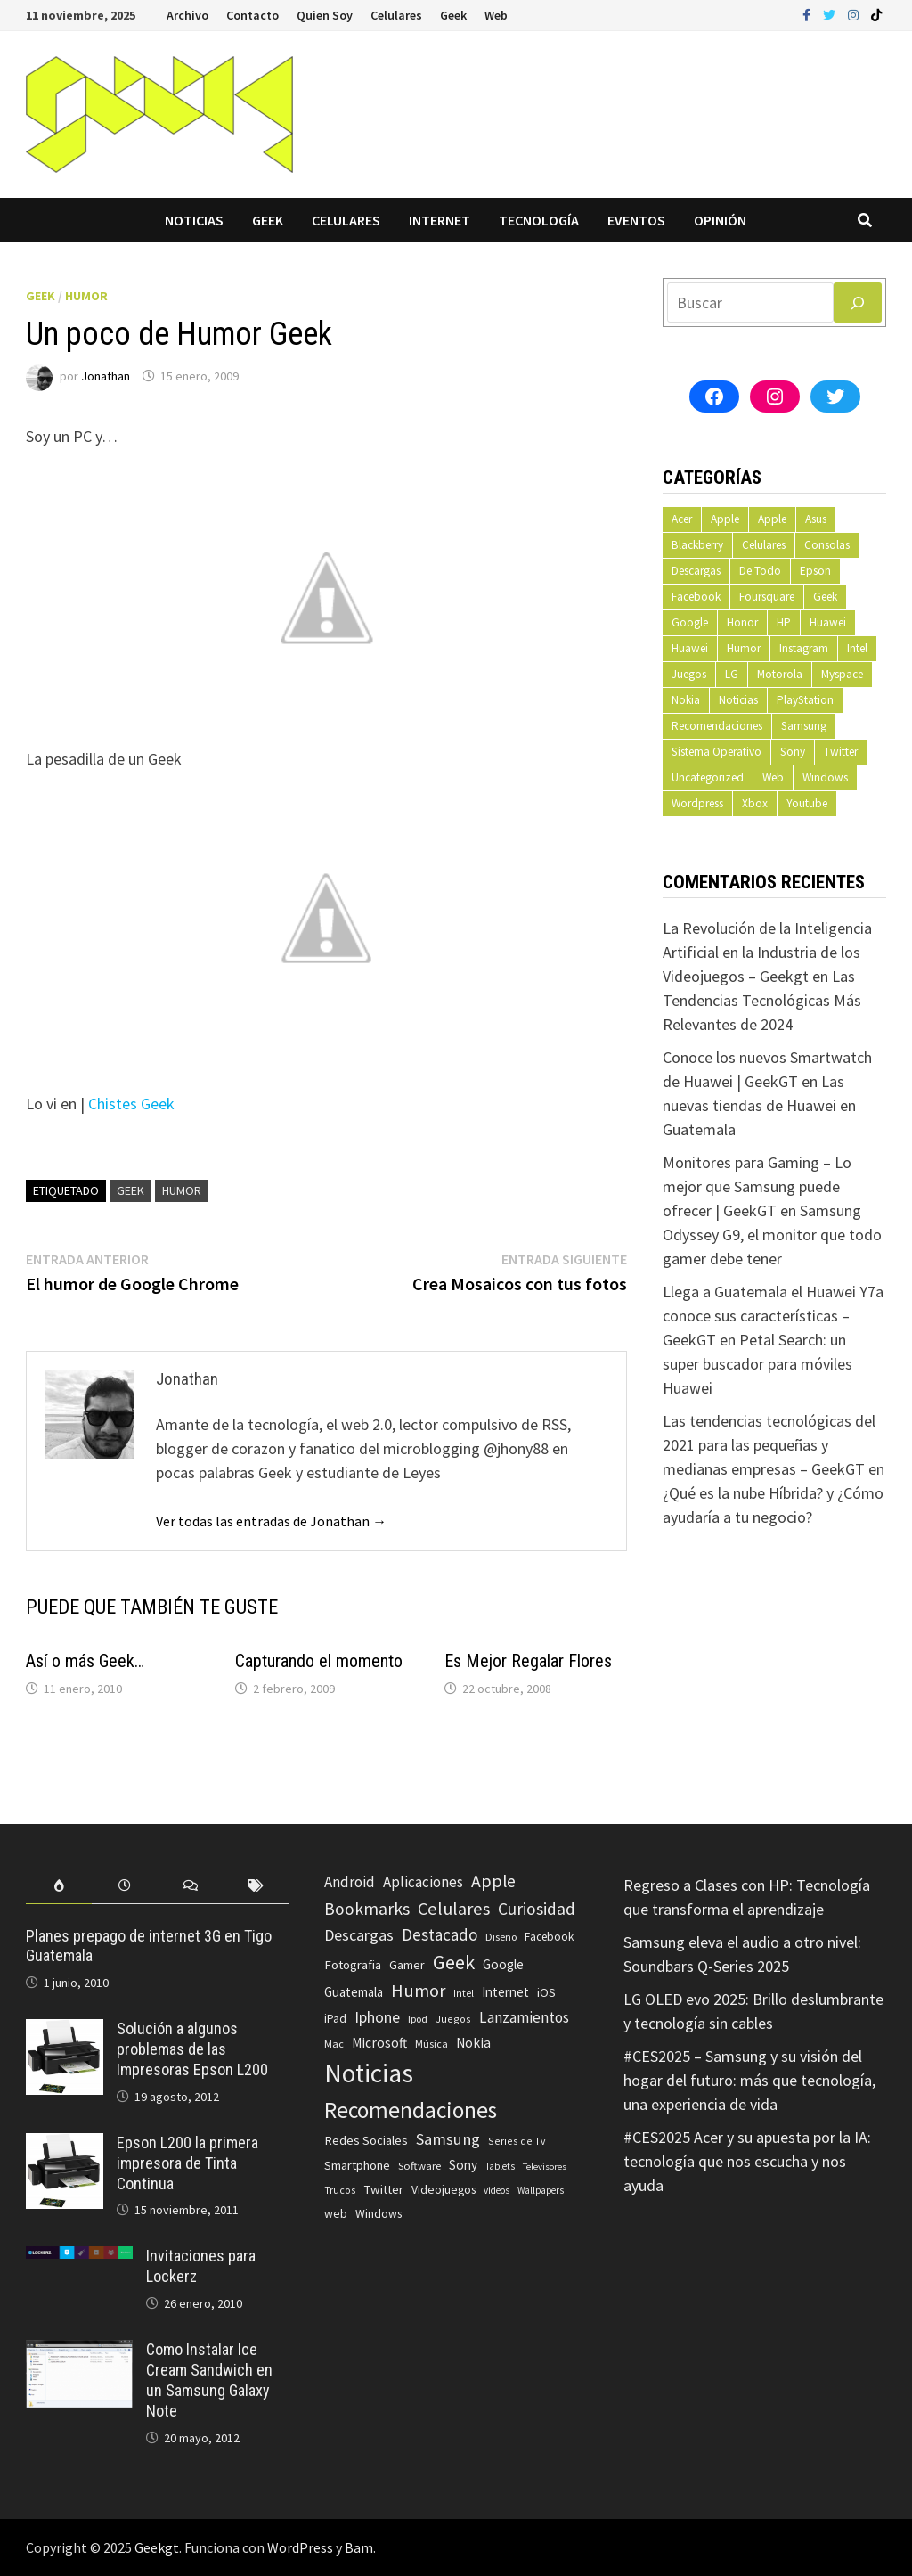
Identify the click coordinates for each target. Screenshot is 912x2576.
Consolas (827, 544)
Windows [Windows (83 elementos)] (378, 2213)
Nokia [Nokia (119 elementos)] (473, 2042)
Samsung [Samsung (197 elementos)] (448, 2139)
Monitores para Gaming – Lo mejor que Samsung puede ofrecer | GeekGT (757, 1186)
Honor (742, 622)
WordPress (300, 2547)
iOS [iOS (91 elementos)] (546, 1992)
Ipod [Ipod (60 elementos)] (418, 2018)
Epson (815, 570)
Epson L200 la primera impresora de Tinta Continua (187, 2163)
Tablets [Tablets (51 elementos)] (500, 2166)
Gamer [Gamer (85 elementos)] (407, 1965)
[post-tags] (256, 1886)
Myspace (842, 674)
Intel (857, 648)
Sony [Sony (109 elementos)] (463, 2164)
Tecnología (539, 220)
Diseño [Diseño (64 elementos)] (501, 1936)
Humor (86, 296)
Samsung (803, 725)
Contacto (252, 15)
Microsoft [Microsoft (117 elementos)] (379, 2042)
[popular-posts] (59, 1886)
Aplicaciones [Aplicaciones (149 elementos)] (423, 1882)
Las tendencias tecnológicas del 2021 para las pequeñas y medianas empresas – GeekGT (769, 1445)
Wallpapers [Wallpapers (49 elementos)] (540, 2190)
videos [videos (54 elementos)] (496, 2190)
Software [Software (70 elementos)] (419, 2165)
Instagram (803, 648)
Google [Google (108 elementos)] (503, 1964)
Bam (359, 2547)
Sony (792, 751)
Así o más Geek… (85, 1661)
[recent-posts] (125, 1886)
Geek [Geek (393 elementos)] (454, 1962)
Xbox (755, 803)
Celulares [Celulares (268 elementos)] (454, 1908)
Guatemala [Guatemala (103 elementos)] (353, 1991)
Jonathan (105, 376)
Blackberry (697, 544)
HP (784, 622)
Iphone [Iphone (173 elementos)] (377, 2017)
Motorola (779, 674)
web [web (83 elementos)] (335, 2213)
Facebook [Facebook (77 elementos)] (549, 1936)
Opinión (720, 220)
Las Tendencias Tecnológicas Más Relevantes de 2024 (762, 1000)
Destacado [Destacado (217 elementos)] (439, 1934)
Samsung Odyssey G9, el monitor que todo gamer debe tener (772, 1234)
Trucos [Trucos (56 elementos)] (339, 2190)
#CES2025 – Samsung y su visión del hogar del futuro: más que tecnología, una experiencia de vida (749, 2080)
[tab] (59, 1886)
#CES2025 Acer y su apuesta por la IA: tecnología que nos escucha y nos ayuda (747, 2161)
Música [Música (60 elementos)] (431, 2043)
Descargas (696, 570)
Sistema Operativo (716, 751)
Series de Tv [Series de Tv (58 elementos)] (516, 2140)
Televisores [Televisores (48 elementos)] (544, 2166)
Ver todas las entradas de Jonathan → (271, 1521)
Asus (815, 519)
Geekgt (156, 2547)
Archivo (187, 15)
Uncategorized (708, 777)
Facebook (696, 596)
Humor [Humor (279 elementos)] (418, 1990)
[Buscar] (858, 302)
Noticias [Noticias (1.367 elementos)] (368, 2073)
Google (690, 622)
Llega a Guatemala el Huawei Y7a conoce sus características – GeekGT (773, 1315)
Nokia (686, 699)
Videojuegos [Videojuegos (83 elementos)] (443, 2189)
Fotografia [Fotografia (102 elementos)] (352, 1964)
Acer (682, 519)
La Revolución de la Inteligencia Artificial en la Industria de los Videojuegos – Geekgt (767, 952)
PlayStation (805, 699)
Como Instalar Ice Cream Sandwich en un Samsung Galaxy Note (209, 2380)
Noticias (194, 220)
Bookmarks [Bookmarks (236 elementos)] (367, 1908)
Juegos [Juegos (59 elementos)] (453, 2018)
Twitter (841, 751)
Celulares (396, 15)
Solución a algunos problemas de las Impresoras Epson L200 (192, 2049)
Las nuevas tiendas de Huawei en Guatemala (759, 1105)
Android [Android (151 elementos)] (349, 1882)
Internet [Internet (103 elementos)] (505, 1991)
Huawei (828, 622)
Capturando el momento (319, 1661)
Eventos (636, 220)
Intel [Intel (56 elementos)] (463, 1993)
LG (731, 674)
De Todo (760, 570)
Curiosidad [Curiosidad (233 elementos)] (536, 1908)
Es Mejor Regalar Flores (528, 1661)
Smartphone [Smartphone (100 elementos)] (357, 2165)
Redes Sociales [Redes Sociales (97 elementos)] (366, 2140)
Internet (439, 220)
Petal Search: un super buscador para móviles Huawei (757, 1363)
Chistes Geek (131, 1103)
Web (496, 15)
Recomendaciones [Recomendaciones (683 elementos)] (410, 2110)
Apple (725, 519)
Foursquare (766, 596)
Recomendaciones (717, 725)
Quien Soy (325, 15)
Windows (825, 777)
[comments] (191, 1886)
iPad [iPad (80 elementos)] (335, 2018)
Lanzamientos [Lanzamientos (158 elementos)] (524, 2017)
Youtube (806, 803)
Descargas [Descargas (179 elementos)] (359, 1935)
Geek (453, 15)
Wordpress (697, 803)
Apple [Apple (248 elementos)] (493, 1881)
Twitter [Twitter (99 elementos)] (383, 2189)
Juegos (689, 674)
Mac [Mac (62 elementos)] (334, 2043)
